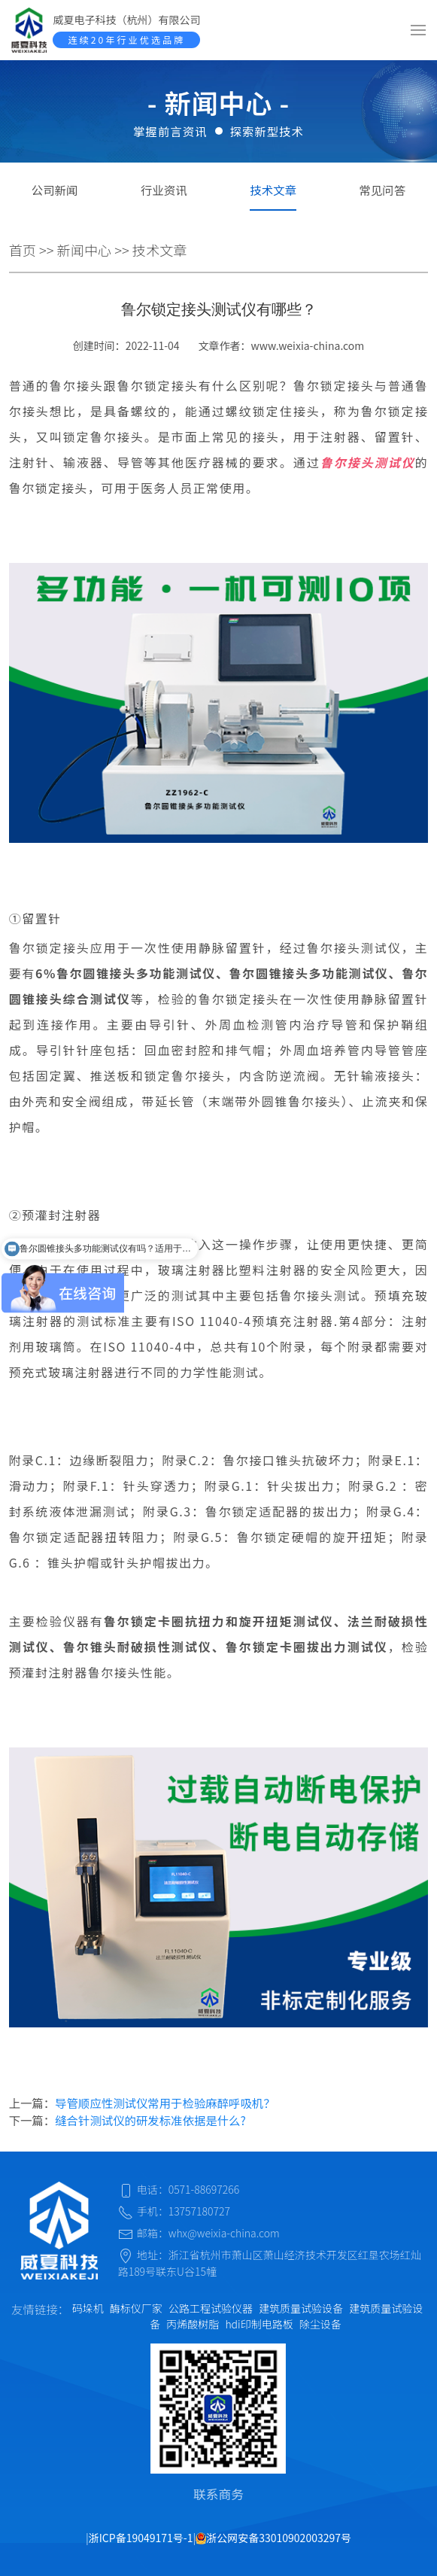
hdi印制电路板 (259, 2323)
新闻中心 (84, 250)
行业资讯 (164, 189)
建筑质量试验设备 (301, 2308)
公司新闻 (55, 189)
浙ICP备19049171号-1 (141, 2537)
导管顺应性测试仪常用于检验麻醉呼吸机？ (165, 2102)
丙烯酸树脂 (192, 2323)
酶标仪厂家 (136, 2308)
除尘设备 (320, 2323)
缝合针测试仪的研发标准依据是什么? (150, 2120)
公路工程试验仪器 (210, 2308)
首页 (22, 250)
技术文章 (273, 189)
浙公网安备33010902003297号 (273, 2537)
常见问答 (383, 189)
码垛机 (88, 2308)
